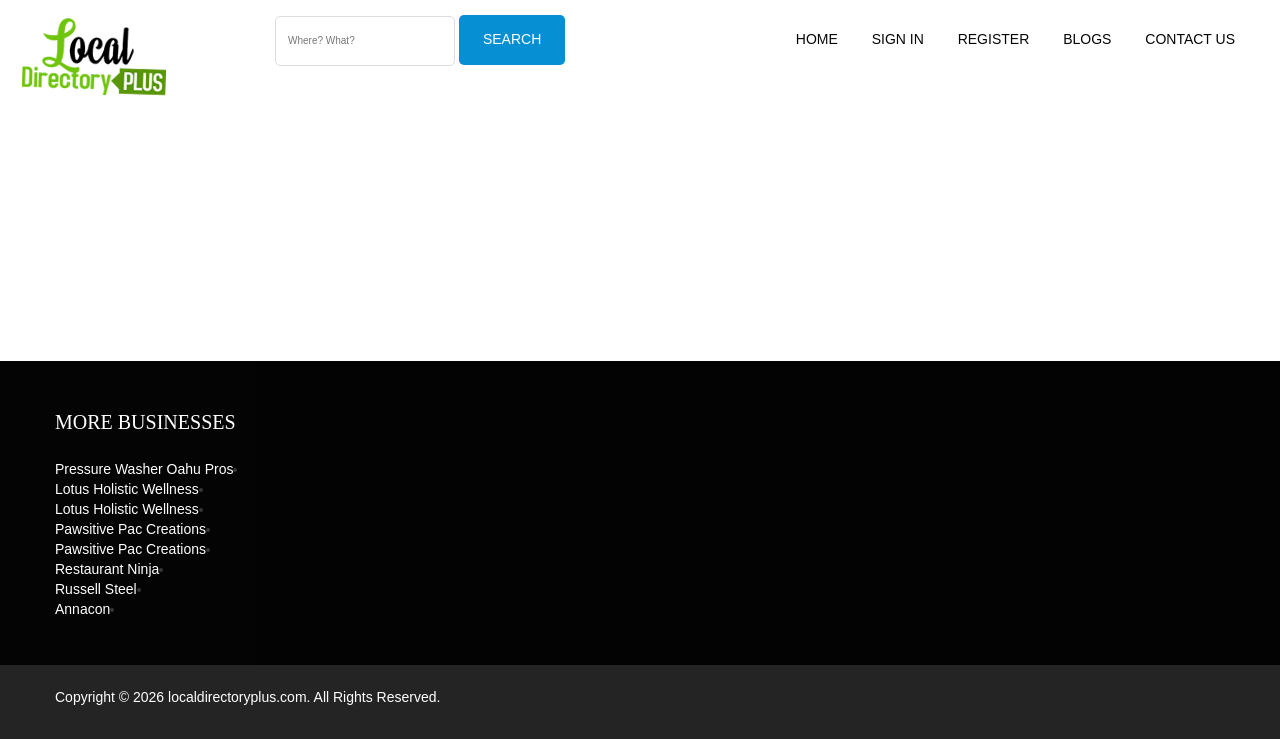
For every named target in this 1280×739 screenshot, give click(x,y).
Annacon (82, 609)
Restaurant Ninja (107, 569)
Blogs (1087, 39)
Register (994, 39)
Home (817, 39)
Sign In (898, 39)
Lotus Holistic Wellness (127, 489)
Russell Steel (96, 589)
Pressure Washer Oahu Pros (144, 469)
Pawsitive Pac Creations (130, 529)
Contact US (1190, 39)
